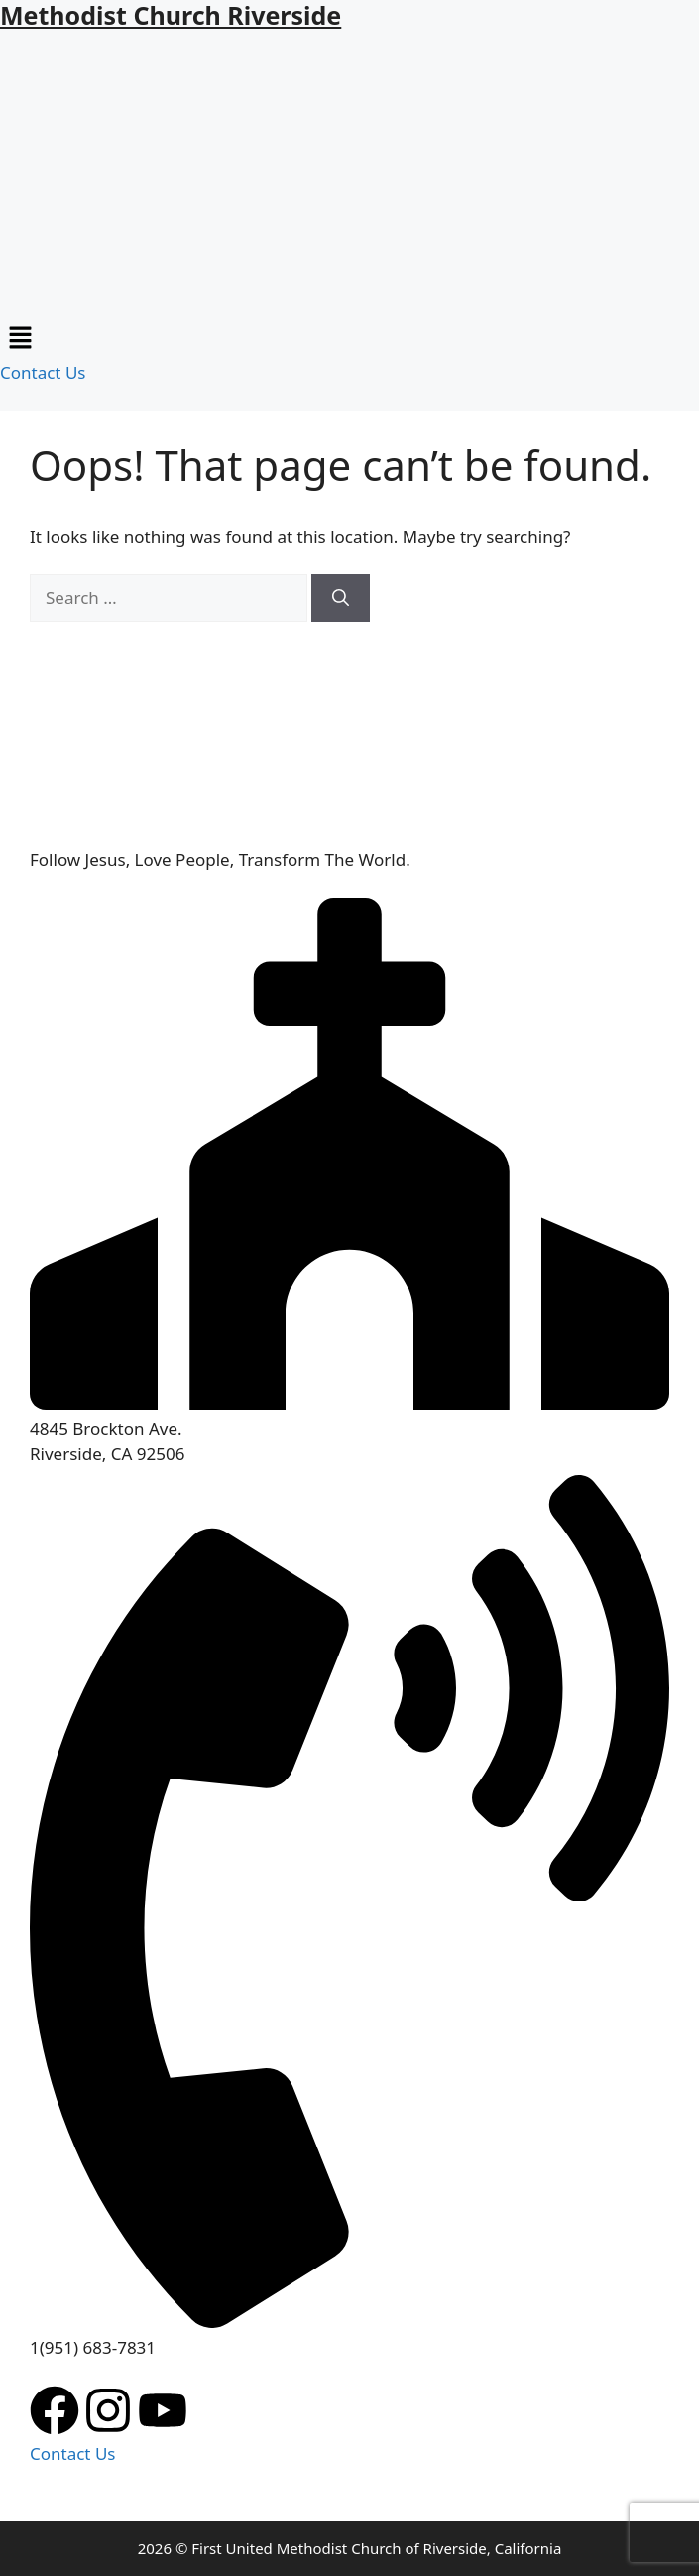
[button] (349, 339)
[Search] (340, 598)
